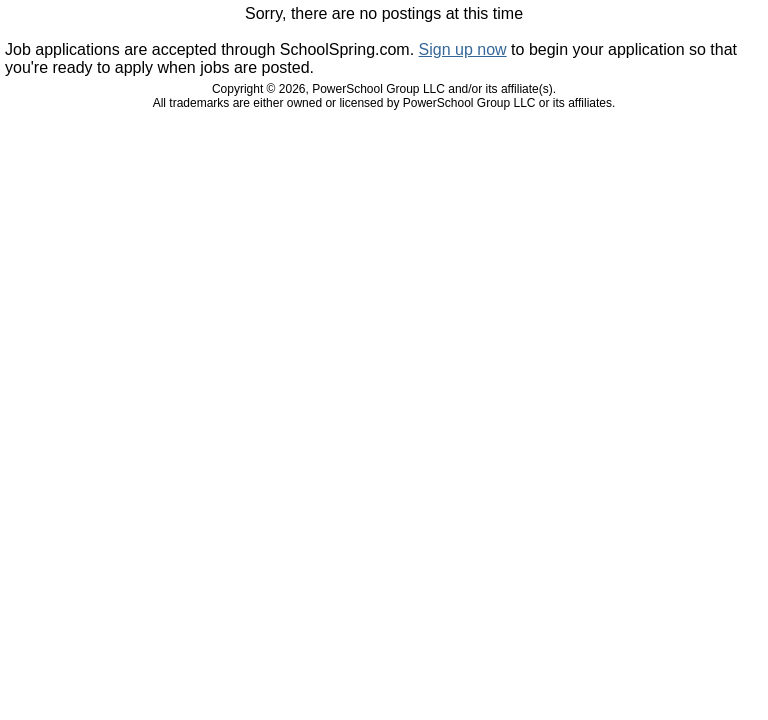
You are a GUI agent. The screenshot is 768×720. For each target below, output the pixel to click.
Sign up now (463, 49)
